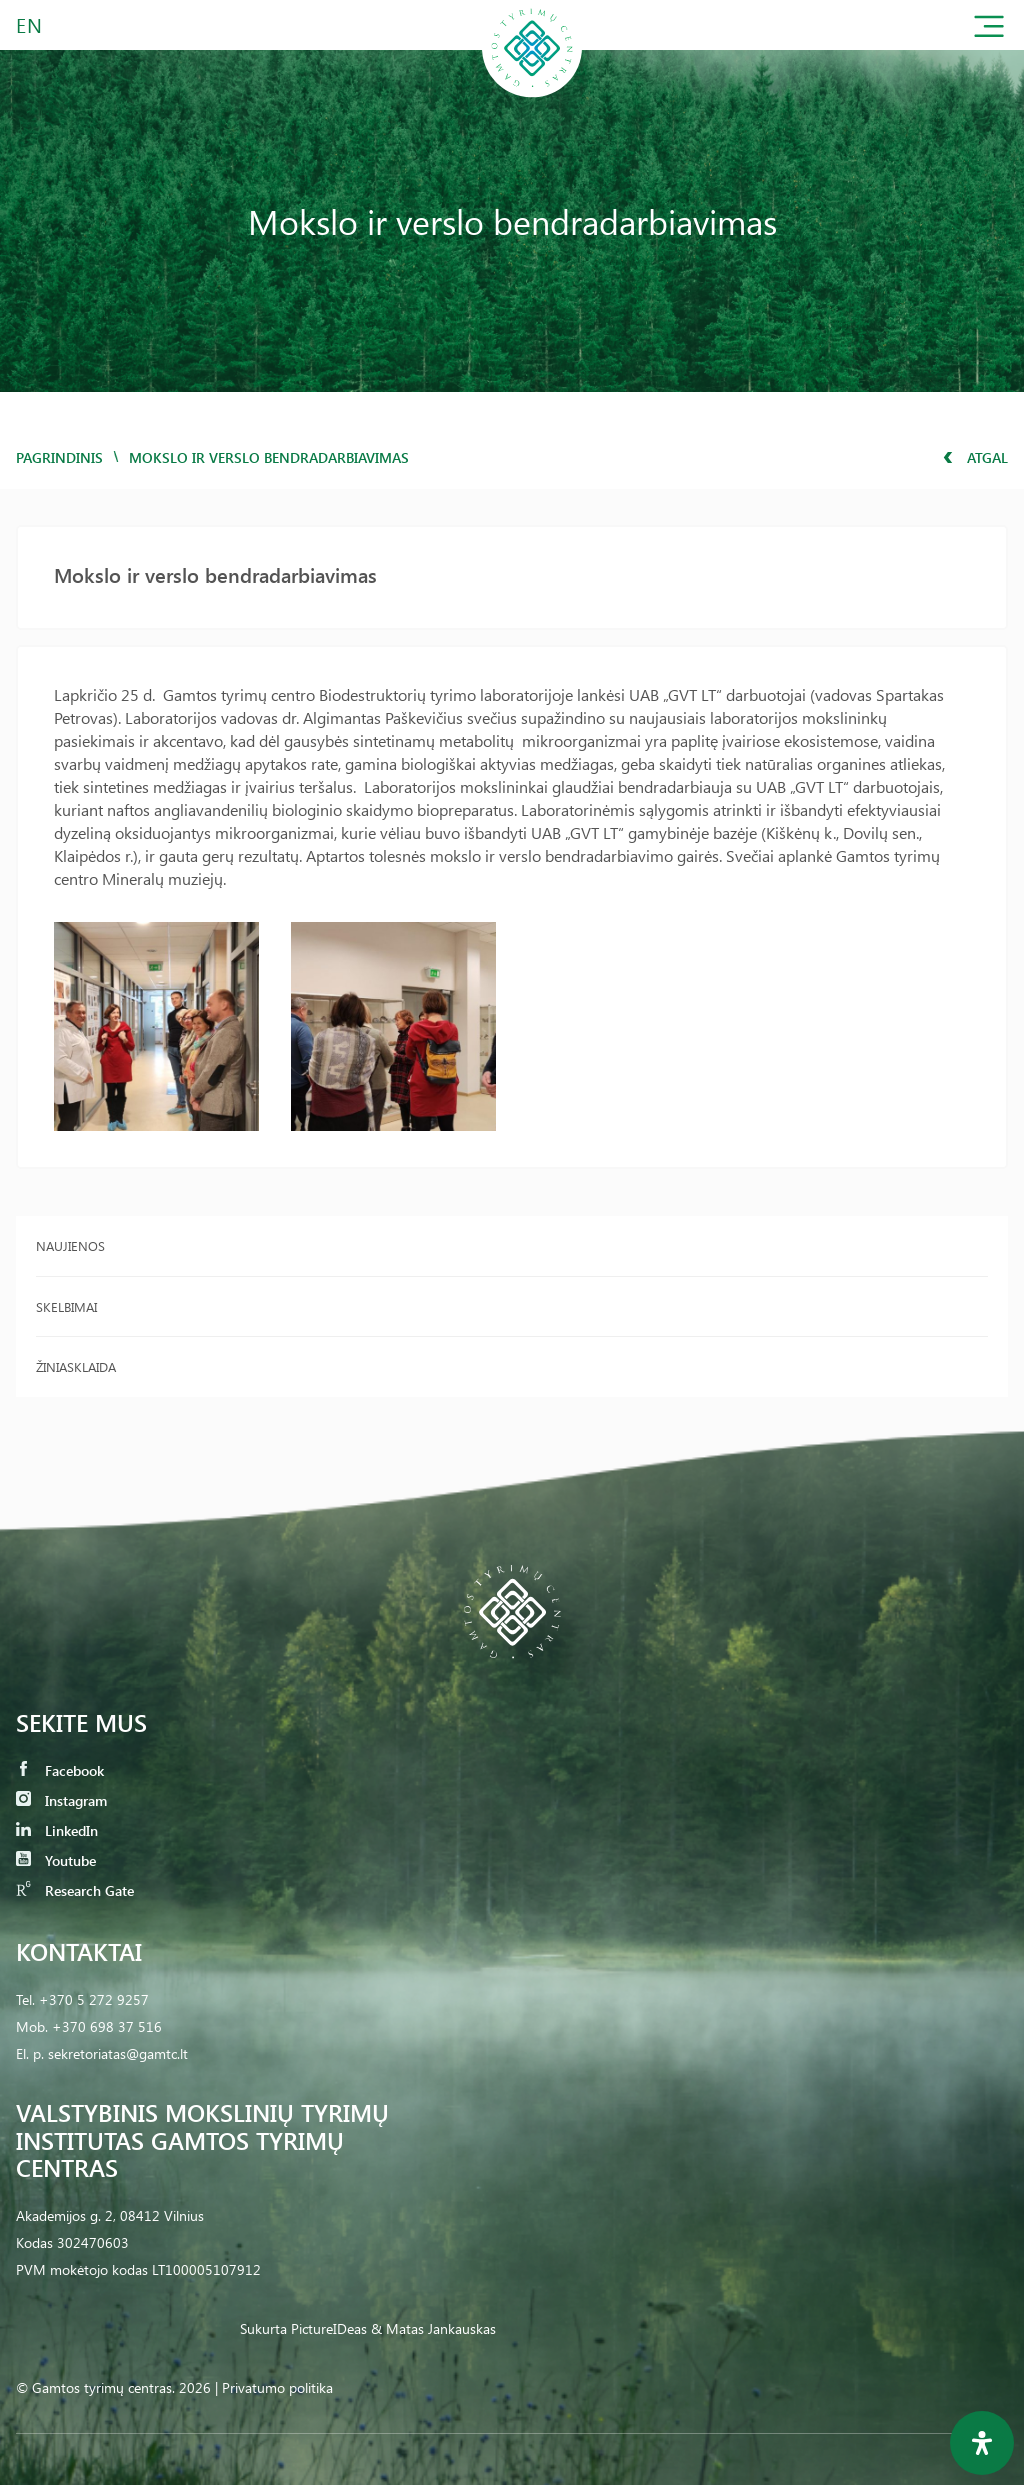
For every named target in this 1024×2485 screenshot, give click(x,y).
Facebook (60, 1770)
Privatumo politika (277, 2387)
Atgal (975, 457)
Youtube (56, 1860)
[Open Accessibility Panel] (982, 2443)
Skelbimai (66, 1306)
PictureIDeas (329, 2328)
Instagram (61, 1800)
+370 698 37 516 (107, 2026)
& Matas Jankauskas (433, 2328)
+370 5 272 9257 (94, 1999)
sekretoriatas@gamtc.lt (118, 2053)
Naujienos (70, 1245)
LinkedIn (57, 1830)
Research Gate (75, 1890)
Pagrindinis (59, 457)
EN (30, 24)
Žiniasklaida (76, 1366)
